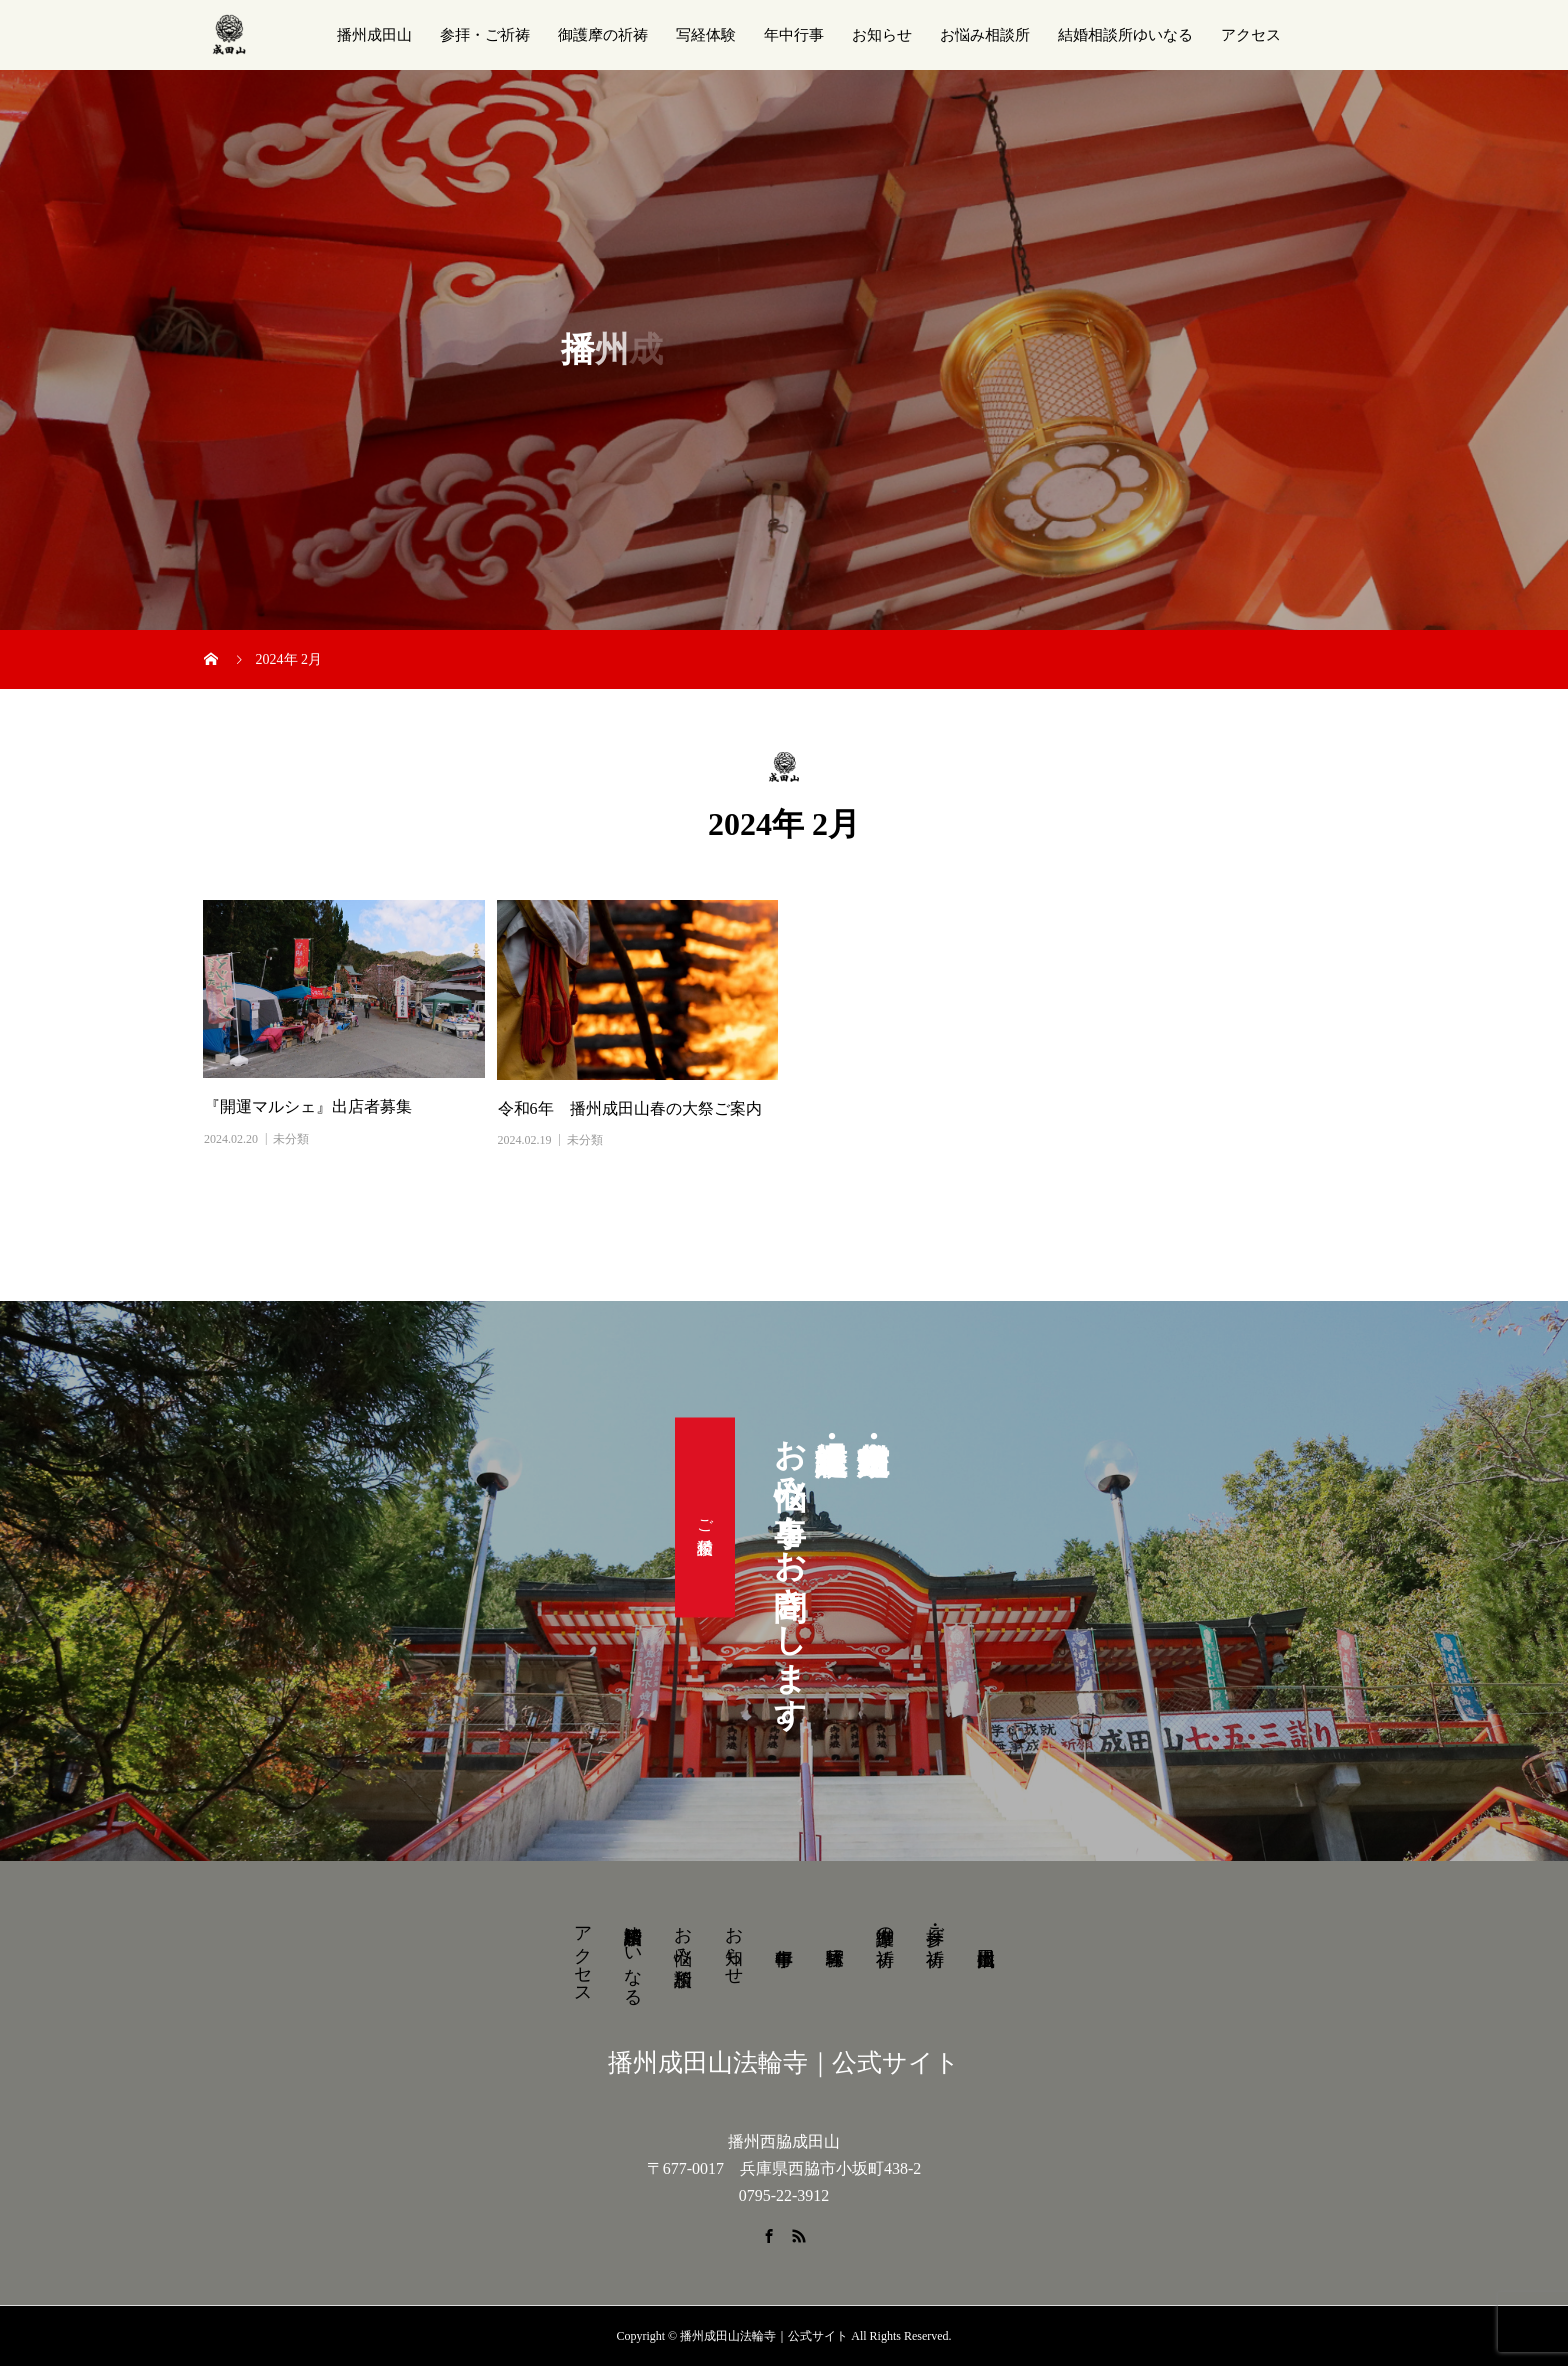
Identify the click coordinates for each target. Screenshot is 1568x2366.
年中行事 (794, 35)
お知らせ (882, 35)
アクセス (1251, 35)
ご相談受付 (705, 1518)
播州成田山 (374, 35)
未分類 (291, 1139)
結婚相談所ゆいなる (1125, 35)
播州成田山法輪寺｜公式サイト (784, 2062)
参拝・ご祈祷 (485, 35)
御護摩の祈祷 (603, 35)
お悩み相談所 (985, 35)
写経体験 (706, 35)
